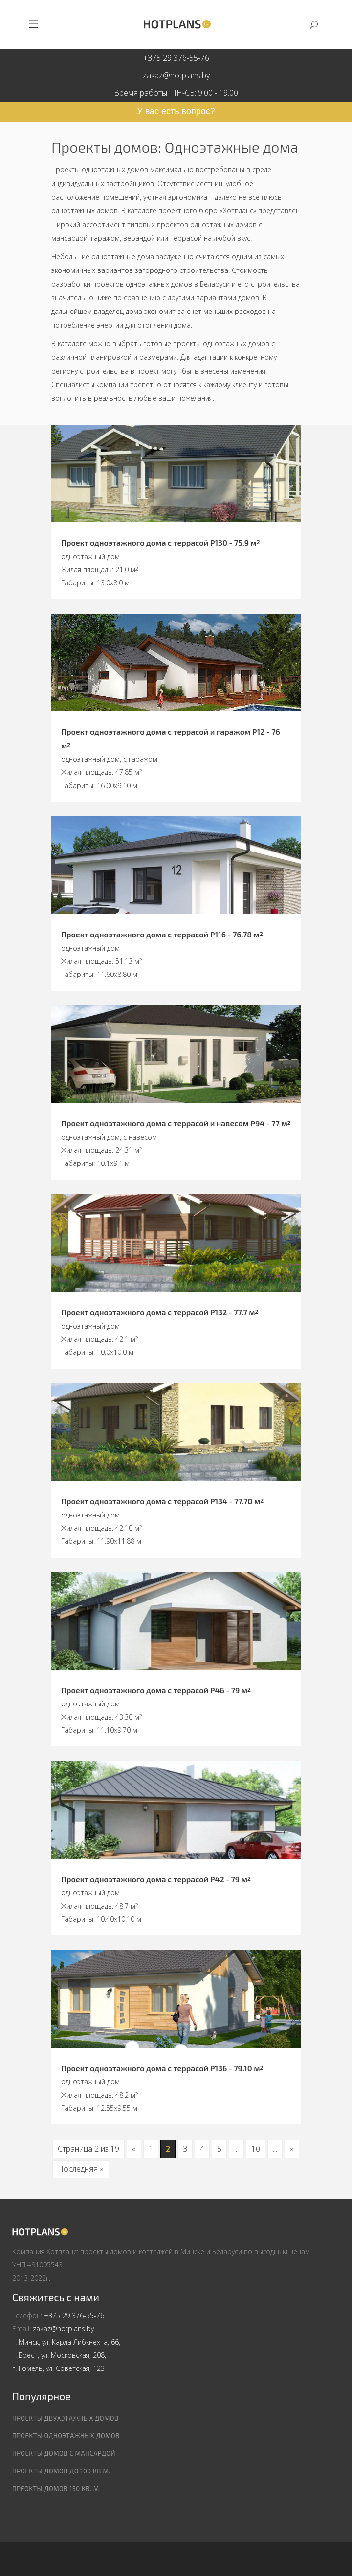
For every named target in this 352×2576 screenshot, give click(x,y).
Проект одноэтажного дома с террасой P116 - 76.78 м (162, 934)
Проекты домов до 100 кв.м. (61, 2471)
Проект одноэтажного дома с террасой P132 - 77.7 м (159, 1312)
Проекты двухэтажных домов (65, 2418)
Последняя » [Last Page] (81, 2168)
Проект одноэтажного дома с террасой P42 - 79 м (156, 1879)
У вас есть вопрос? (176, 111)
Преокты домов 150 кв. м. (56, 2489)
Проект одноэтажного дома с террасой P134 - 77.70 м (162, 1501)
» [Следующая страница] (292, 2148)
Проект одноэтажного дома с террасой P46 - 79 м (156, 1690)
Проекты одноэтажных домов (66, 2436)
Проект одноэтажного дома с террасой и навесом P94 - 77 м (176, 1123)
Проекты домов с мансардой (63, 2453)
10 (255, 2148)
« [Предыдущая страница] (134, 2148)
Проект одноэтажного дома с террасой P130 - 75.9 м (160, 542)
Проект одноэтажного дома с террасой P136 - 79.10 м (162, 2068)
